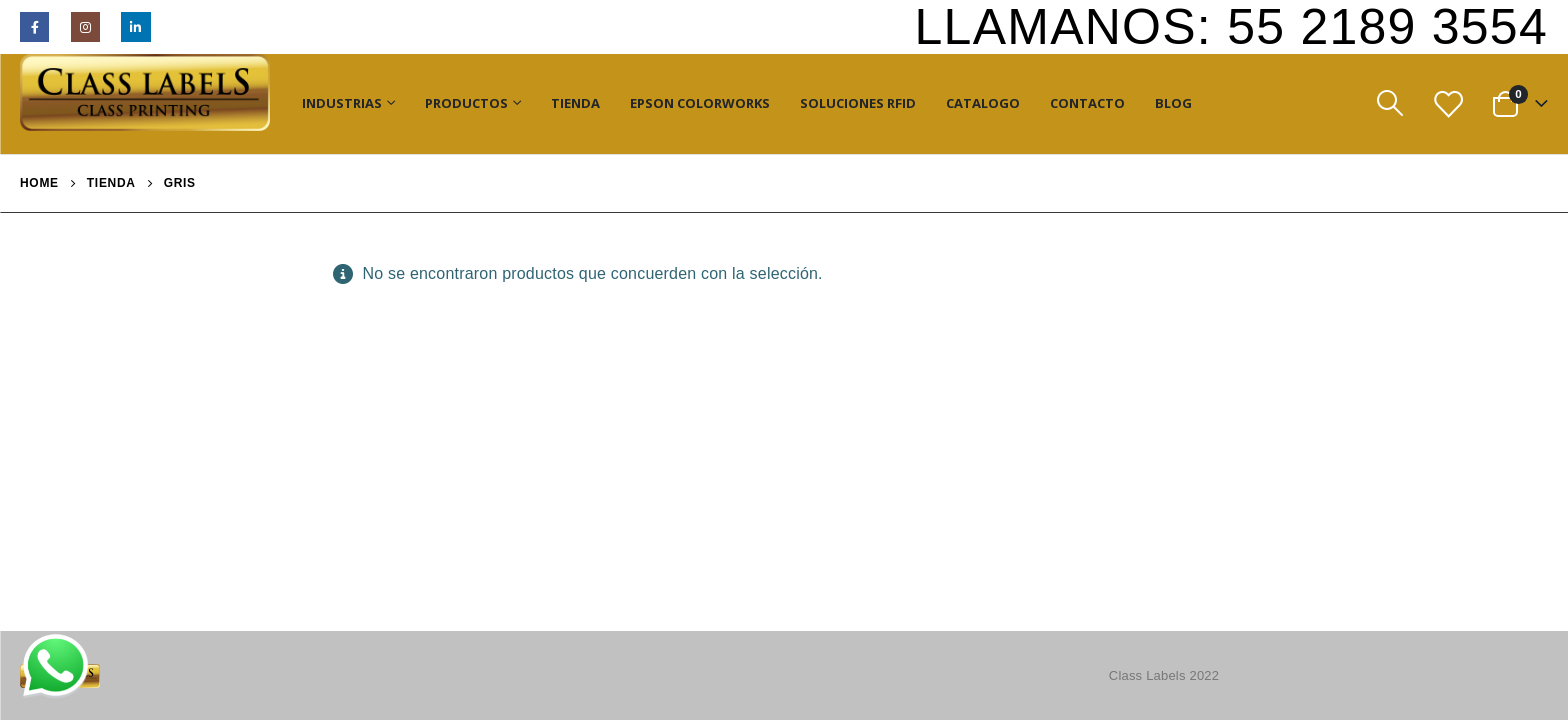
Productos (466, 103)
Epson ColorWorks (700, 103)
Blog (1173, 103)
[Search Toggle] (1389, 103)
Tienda (575, 103)
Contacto (1087, 103)
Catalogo (983, 103)
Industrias (342, 103)
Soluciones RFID (858, 103)
